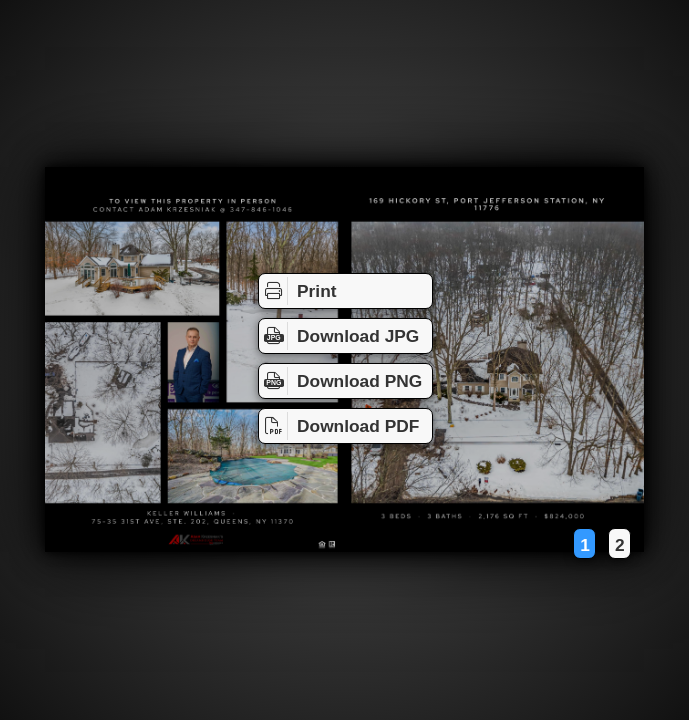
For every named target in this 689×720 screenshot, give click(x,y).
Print (298, 291)
